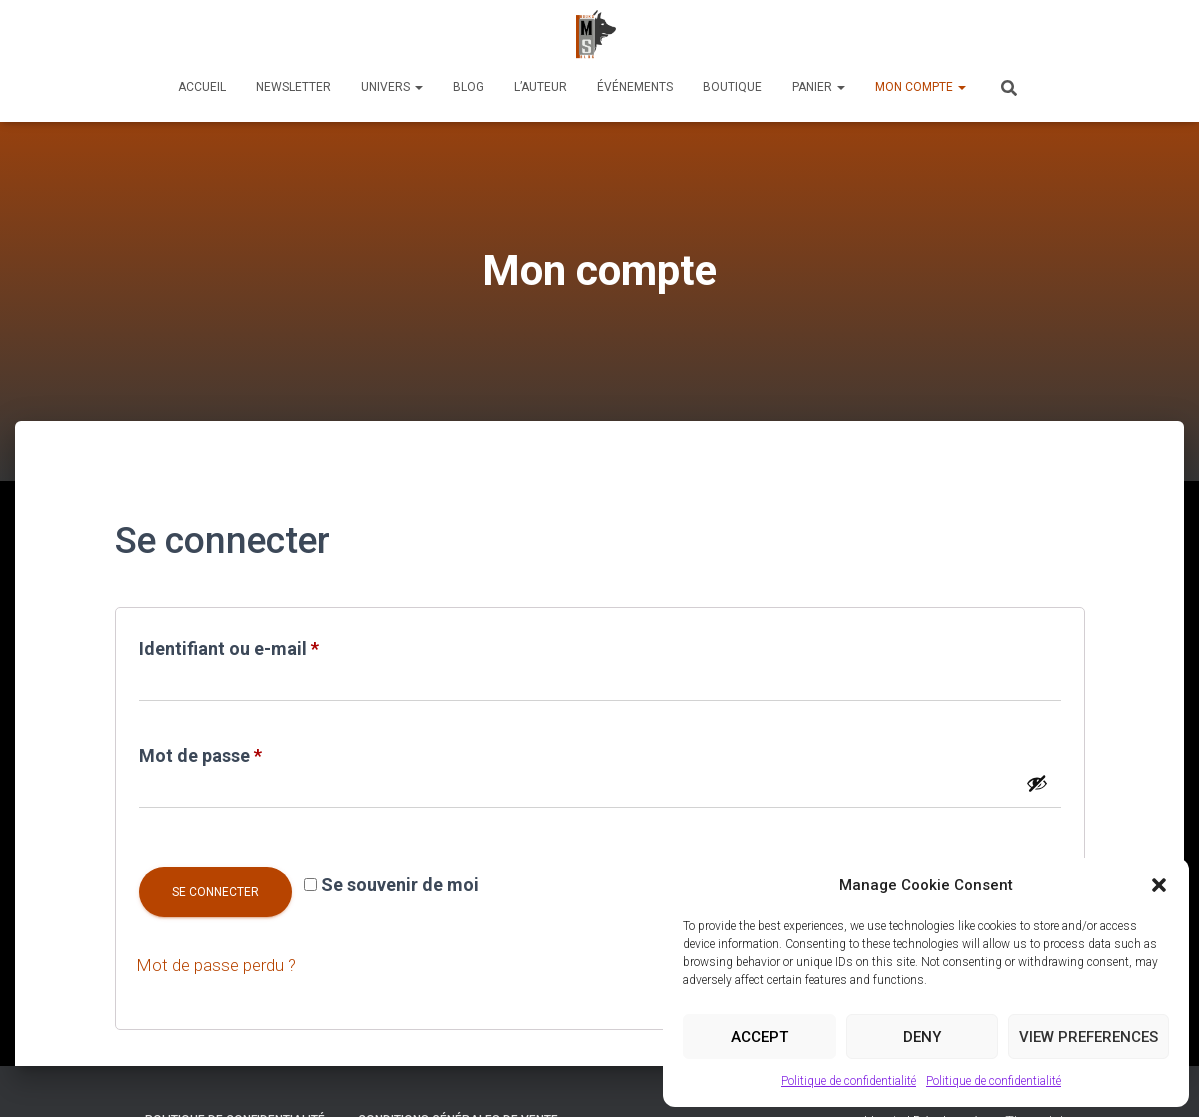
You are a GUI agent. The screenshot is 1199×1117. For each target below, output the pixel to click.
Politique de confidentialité (848, 1081)
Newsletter (293, 87)
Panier (818, 87)
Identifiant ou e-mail (275, 645)
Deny (922, 1037)
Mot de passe (247, 752)
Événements (635, 87)
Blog (468, 87)
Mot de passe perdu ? (220, 964)
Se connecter (215, 892)
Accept (759, 1037)
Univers (392, 87)
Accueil (202, 87)
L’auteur (540, 87)
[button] (1159, 885)
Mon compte (920, 87)
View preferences (1088, 1037)
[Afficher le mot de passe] (1037, 783)
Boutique (732, 87)
